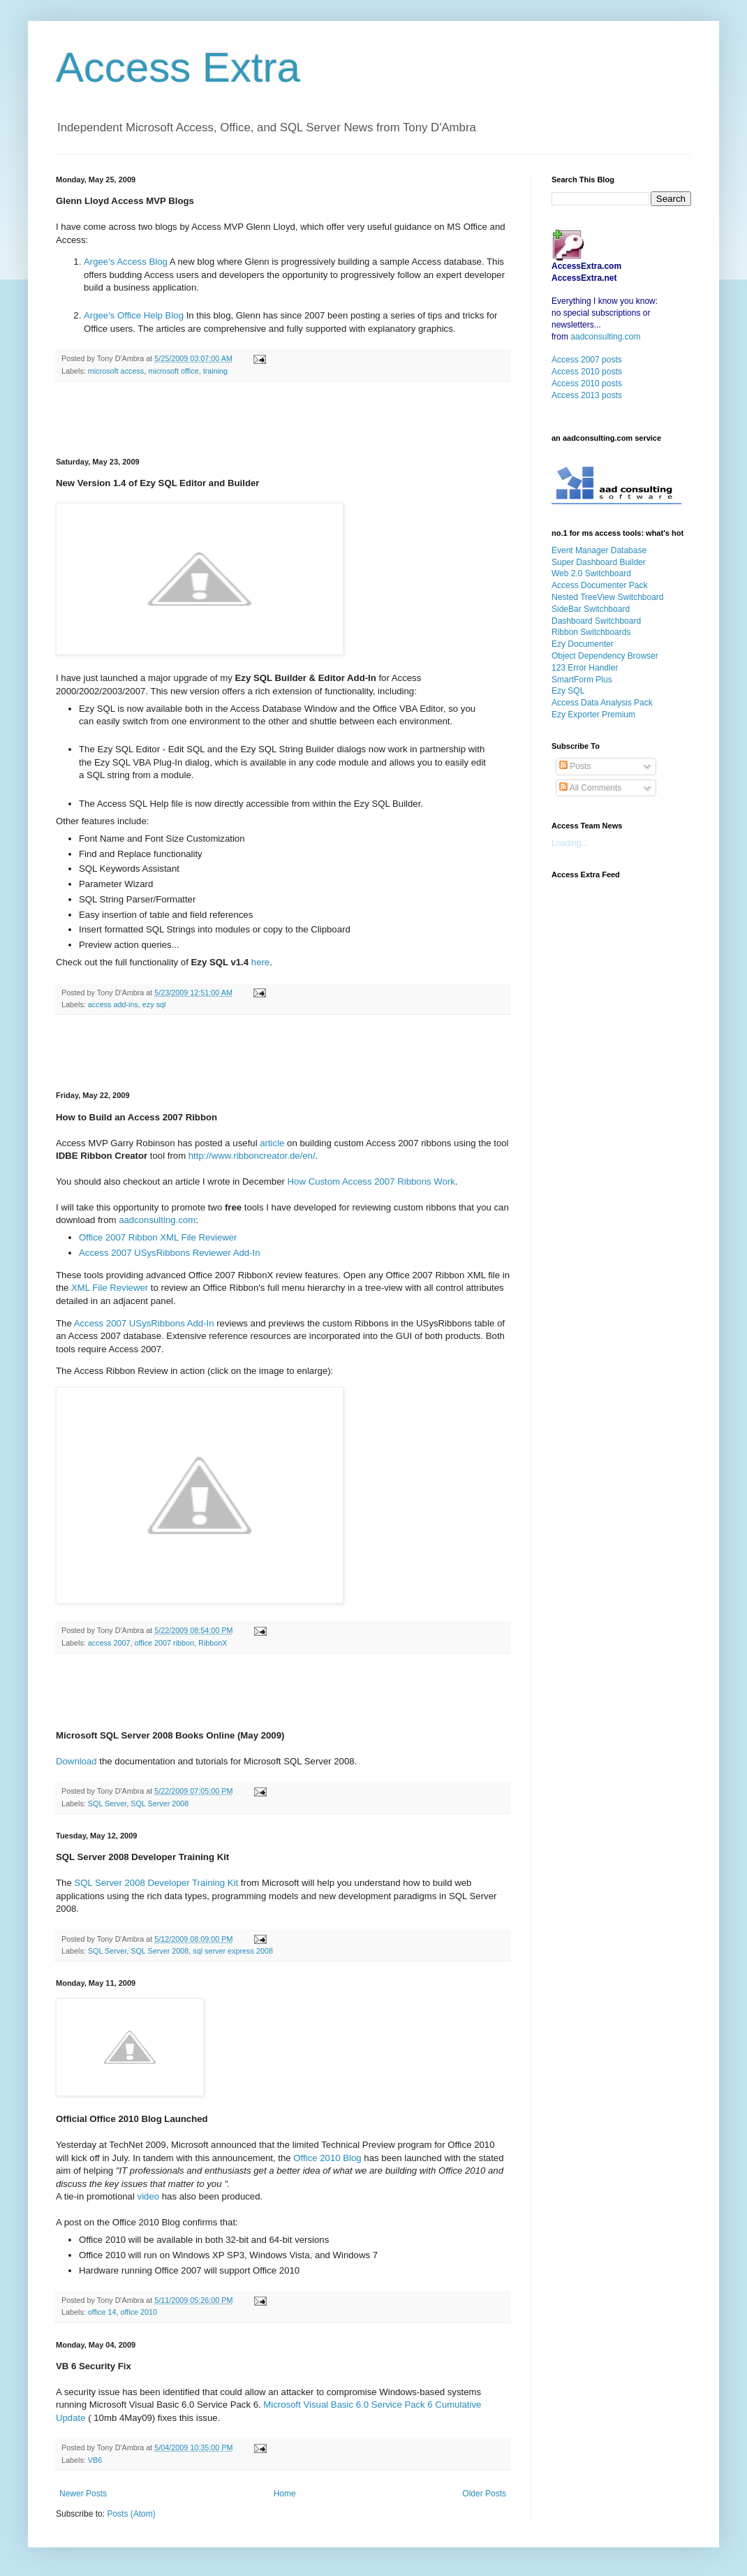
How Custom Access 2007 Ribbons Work (371, 1181)
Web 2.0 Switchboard (591, 573)
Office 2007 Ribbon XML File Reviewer (158, 1237)
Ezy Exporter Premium (593, 714)
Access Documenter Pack (599, 585)
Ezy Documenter (583, 644)
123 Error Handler (585, 668)
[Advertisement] (282, 420)
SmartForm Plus (582, 680)
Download (77, 1761)
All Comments (590, 788)
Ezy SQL (568, 691)
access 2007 (109, 1643)
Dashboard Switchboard (596, 621)
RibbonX (212, 1643)
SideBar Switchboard (591, 609)
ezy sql (154, 1004)
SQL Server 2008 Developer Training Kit (156, 1883)
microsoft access (116, 371)
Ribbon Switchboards (591, 632)
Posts (575, 766)
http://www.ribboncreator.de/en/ (252, 1155)
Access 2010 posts (587, 371)
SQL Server (107, 1803)
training (215, 371)
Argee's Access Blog (126, 261)
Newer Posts (83, 2493)
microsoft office (173, 371)
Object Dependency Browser (605, 656)
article (273, 1143)
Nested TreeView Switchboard (608, 597)
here (260, 962)
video (150, 2196)
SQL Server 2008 (159, 1803)
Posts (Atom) (131, 2514)
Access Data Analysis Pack (602, 703)
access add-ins (113, 1004)
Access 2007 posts (587, 360)
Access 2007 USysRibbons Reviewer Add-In (169, 1252)
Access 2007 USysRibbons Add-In (144, 1323)
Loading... (570, 843)
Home (285, 2493)
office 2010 (138, 2312)
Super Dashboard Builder (599, 562)
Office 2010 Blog (326, 2158)
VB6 (95, 2460)
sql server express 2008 (233, 1951)
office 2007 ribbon (164, 1643)
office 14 (102, 2312)
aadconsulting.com (157, 1220)
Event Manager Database (599, 550)
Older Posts (484, 2493)
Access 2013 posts (587, 395)
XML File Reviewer (109, 1287)
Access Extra (178, 67)
